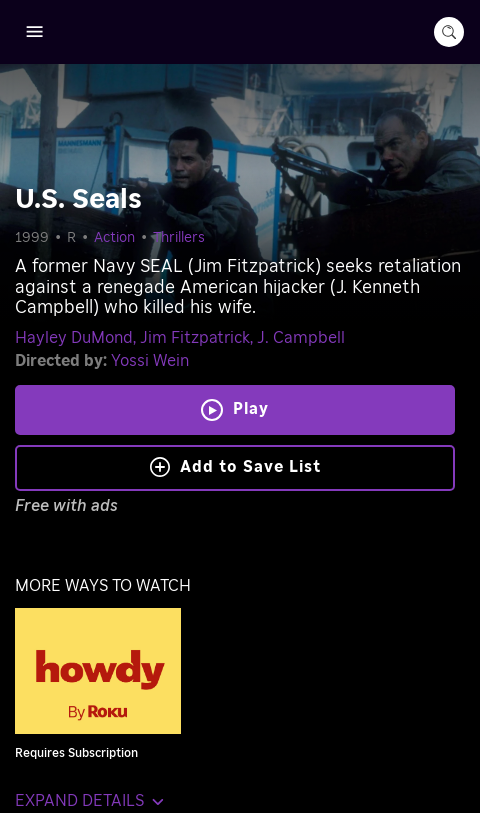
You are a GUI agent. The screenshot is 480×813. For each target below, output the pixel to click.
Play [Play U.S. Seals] (251, 409)
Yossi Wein (150, 361)
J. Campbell (301, 338)
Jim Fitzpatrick (195, 338)
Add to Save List (235, 467)
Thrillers (179, 238)
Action (114, 238)
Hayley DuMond (74, 338)
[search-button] (449, 32)
